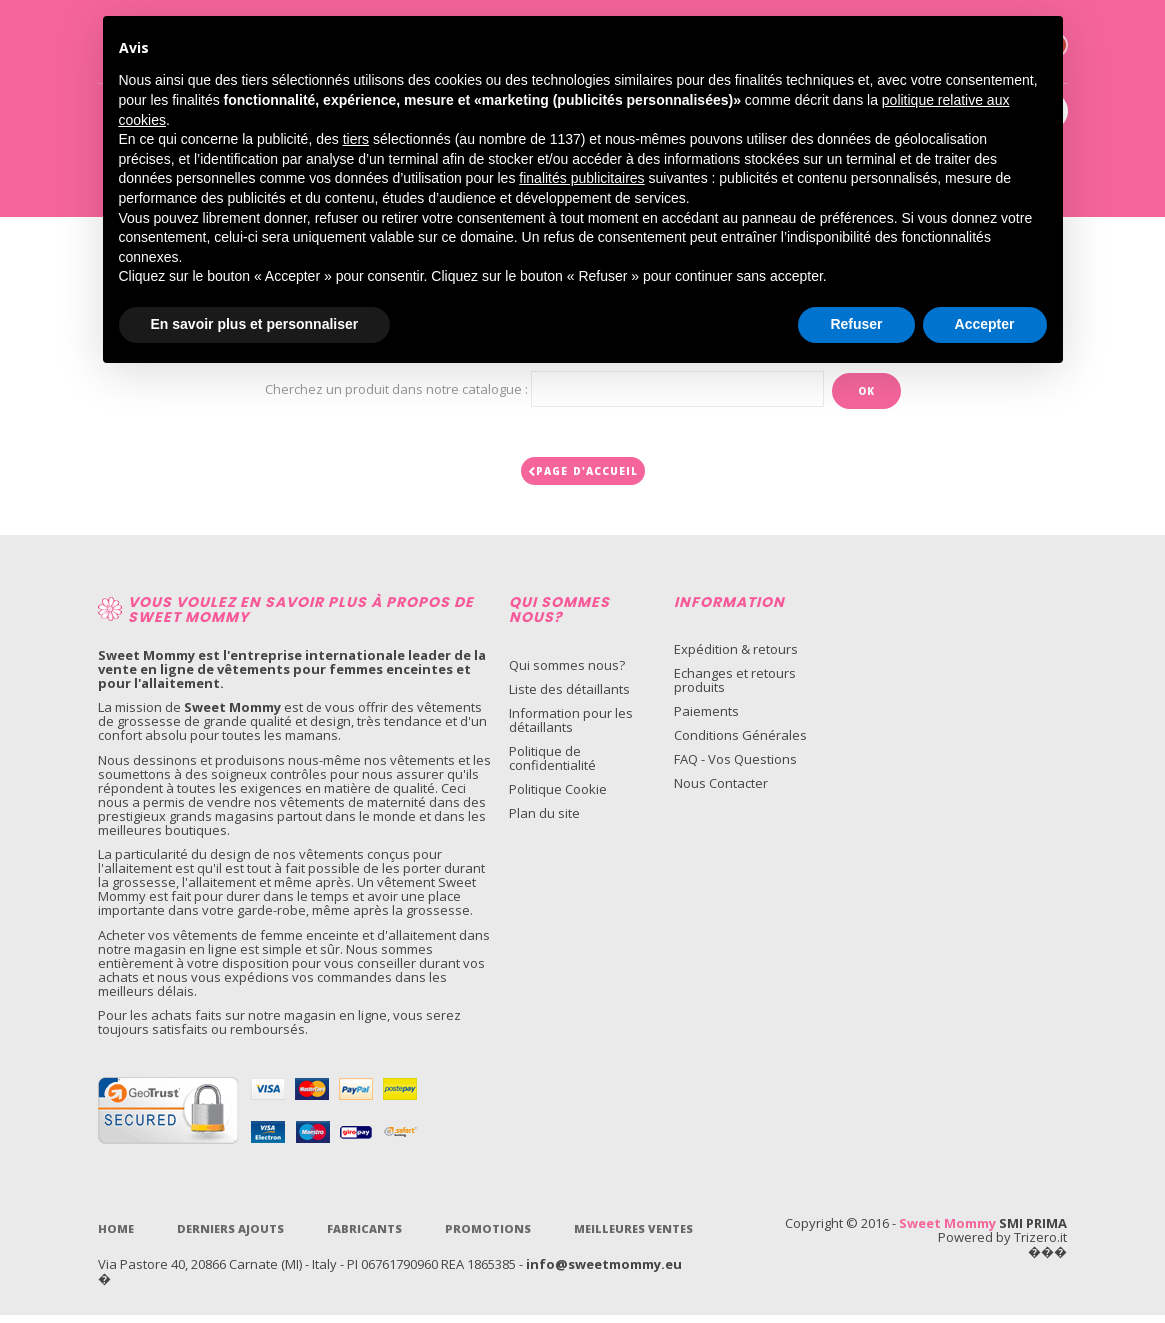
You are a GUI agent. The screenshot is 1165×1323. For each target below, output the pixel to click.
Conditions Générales (740, 743)
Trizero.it (1040, 1245)
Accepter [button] (985, 324)
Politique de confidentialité (552, 766)
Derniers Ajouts (230, 1236)
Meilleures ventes (633, 1236)
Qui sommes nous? (567, 673)
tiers (356, 139)
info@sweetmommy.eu (604, 1272)
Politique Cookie (558, 797)
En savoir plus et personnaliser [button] (255, 324)
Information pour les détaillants (571, 728)
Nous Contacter (721, 791)
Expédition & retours (736, 657)
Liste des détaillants (569, 697)
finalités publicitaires (581, 178)
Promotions (488, 1236)
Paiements (706, 719)
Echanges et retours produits (735, 688)
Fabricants (364, 1236)
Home (116, 1236)
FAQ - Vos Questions (735, 767)
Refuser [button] (856, 324)
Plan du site (544, 821)
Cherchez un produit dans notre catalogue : (396, 389)
